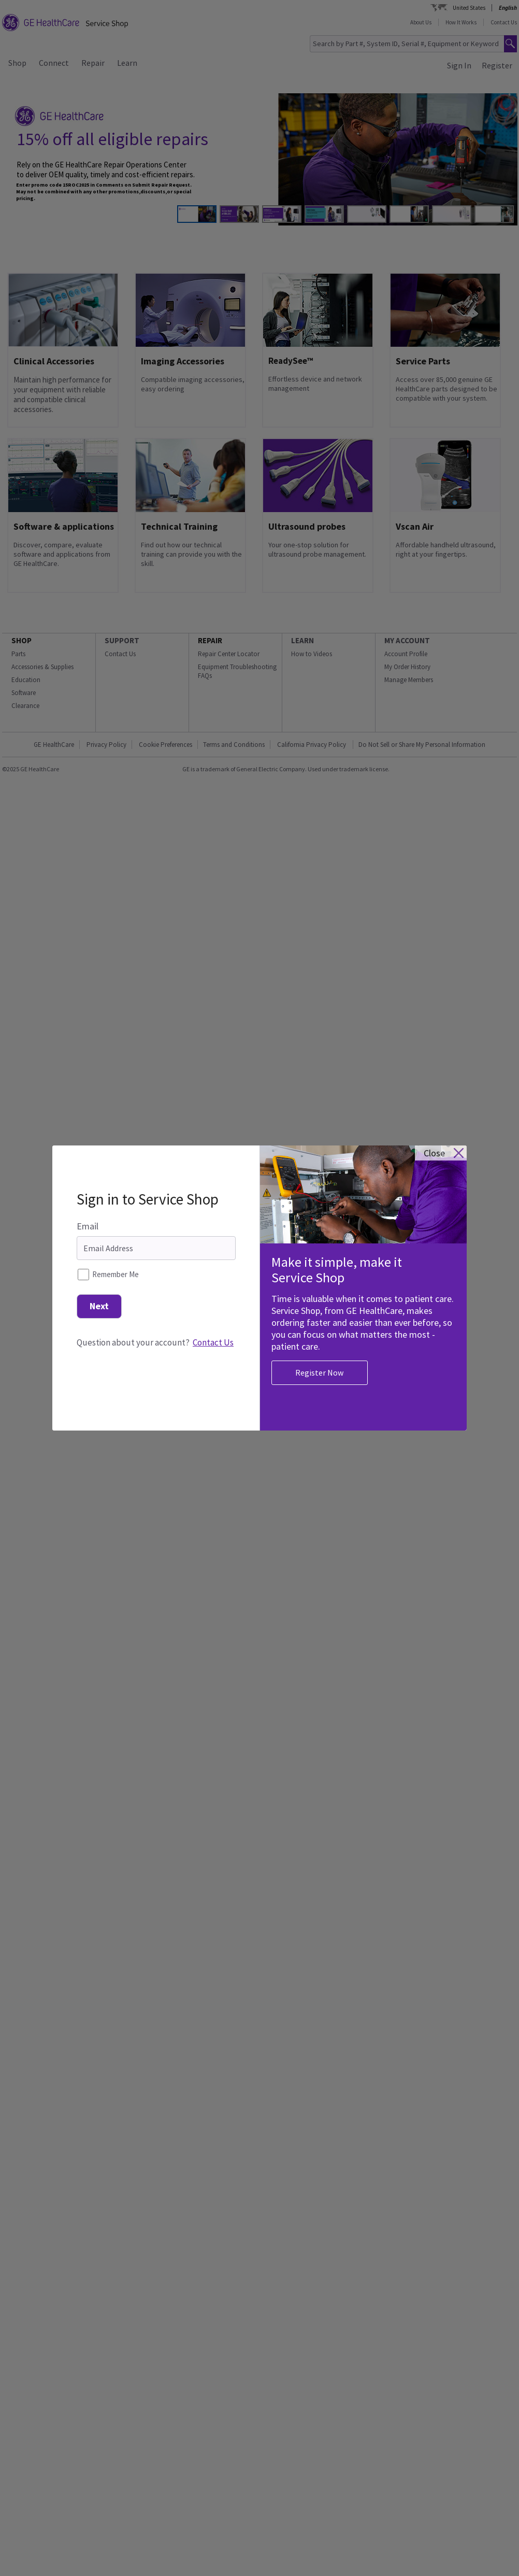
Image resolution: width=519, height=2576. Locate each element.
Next (98, 1280)
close (433, 1128)
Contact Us (212, 1316)
